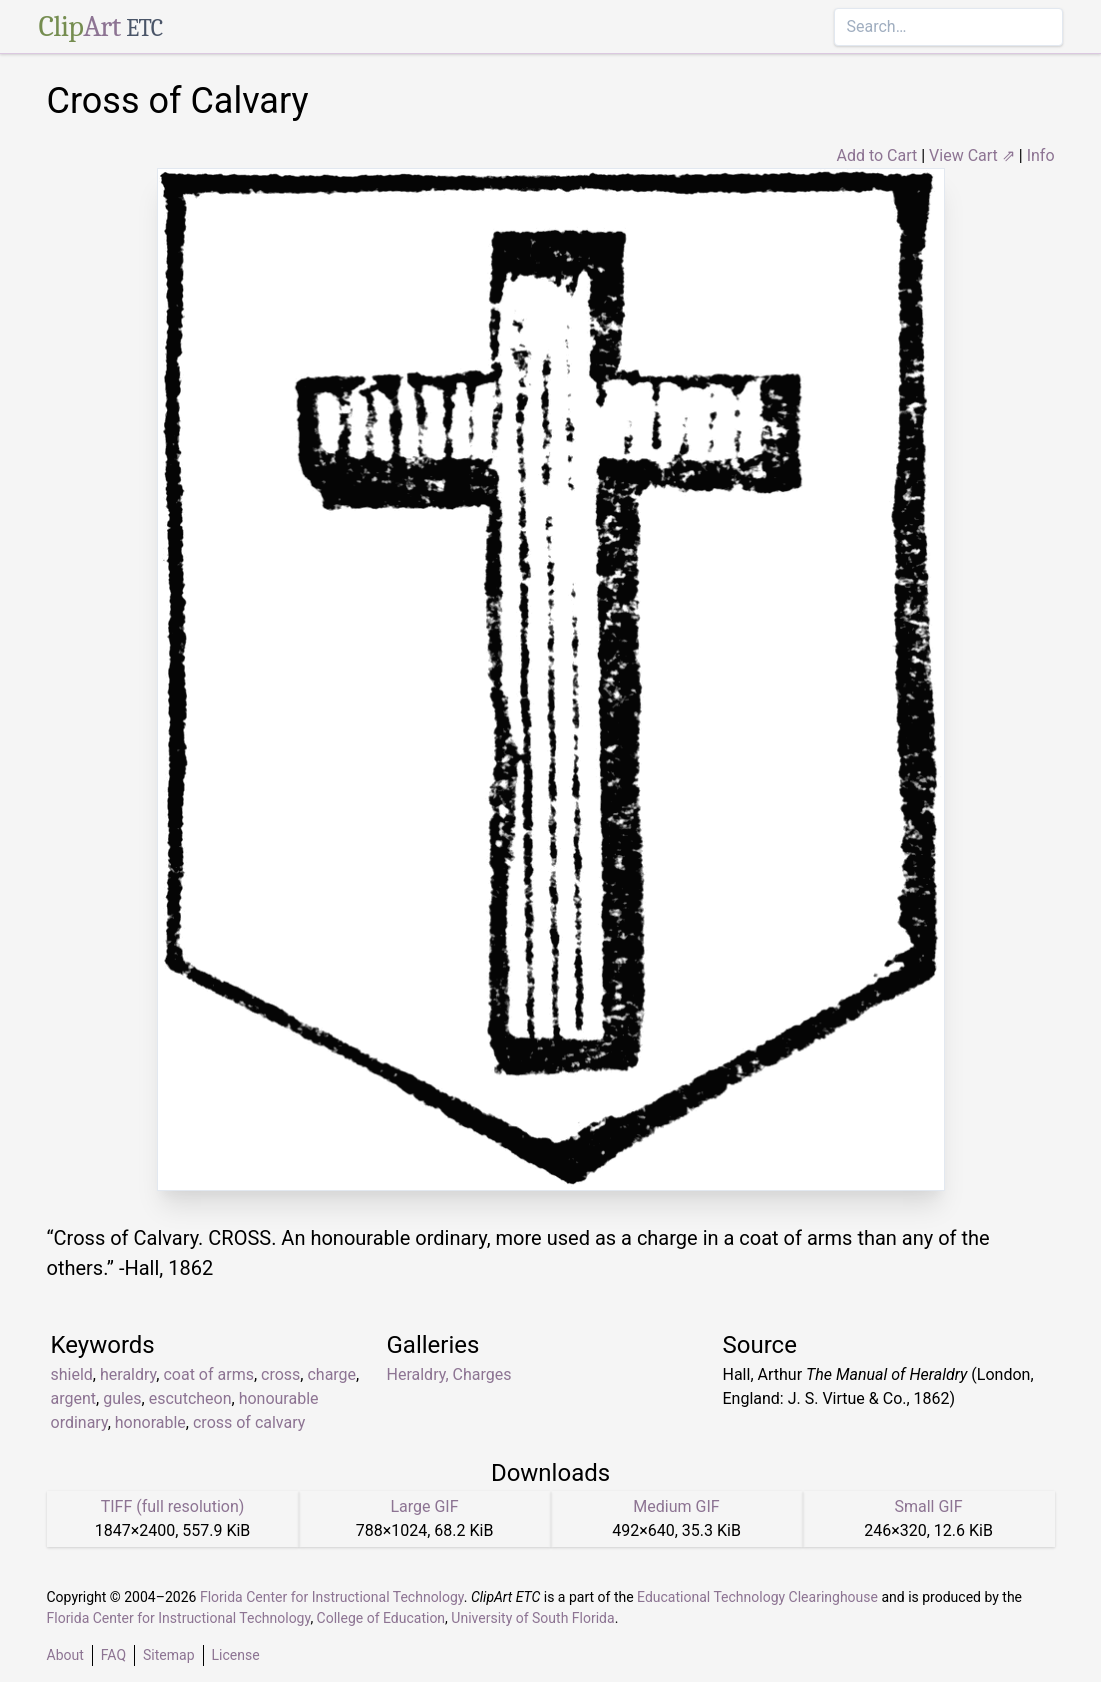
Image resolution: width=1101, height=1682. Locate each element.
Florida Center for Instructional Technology (332, 1597)
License (236, 1655)
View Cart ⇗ (972, 155)
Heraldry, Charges (449, 1374)
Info (1041, 155)
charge (331, 1374)
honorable (150, 1422)
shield (72, 1374)
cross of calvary (249, 1422)
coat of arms (208, 1374)
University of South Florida (532, 1618)
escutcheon (190, 1398)
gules (122, 1398)
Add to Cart (876, 155)
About (65, 1655)
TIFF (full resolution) (173, 1506)
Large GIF (424, 1506)
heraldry (128, 1374)
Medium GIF (676, 1506)
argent (74, 1398)
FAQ (113, 1655)
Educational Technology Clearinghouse (757, 1597)
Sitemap (168, 1655)
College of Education (381, 1618)
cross (280, 1374)
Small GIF (928, 1506)
